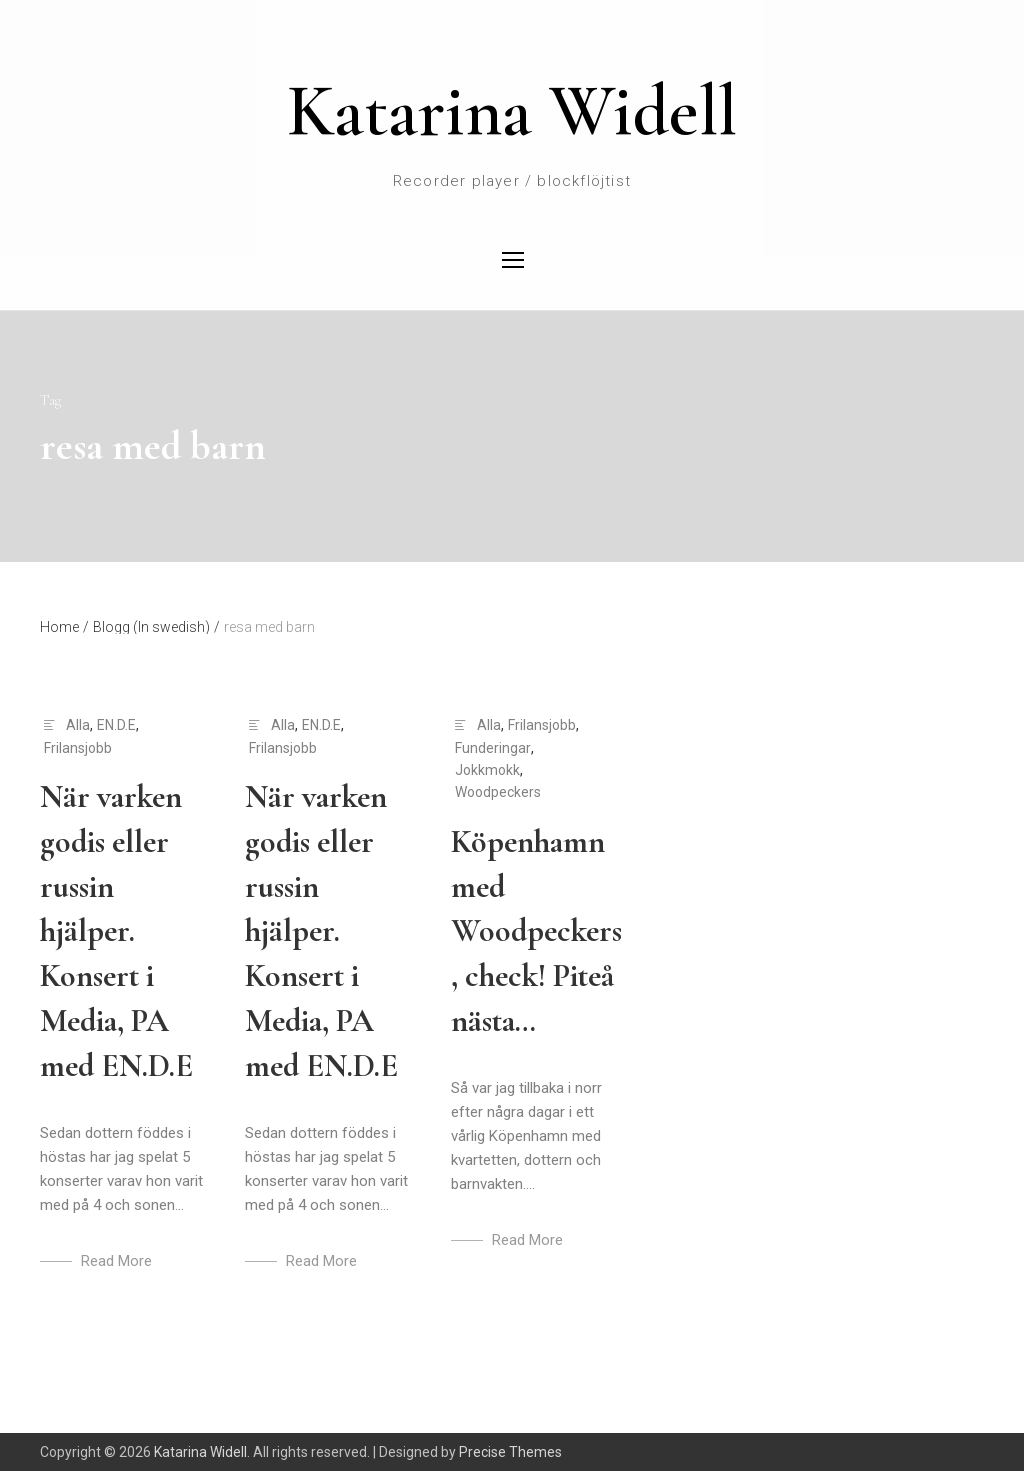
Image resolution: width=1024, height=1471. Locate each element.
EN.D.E (116, 725)
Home (64, 627)
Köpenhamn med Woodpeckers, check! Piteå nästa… (536, 931)
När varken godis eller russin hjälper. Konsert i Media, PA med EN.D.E (116, 931)
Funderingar (493, 748)
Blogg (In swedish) (156, 627)
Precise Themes (510, 1452)
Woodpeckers (498, 792)
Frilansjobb (78, 748)
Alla (78, 725)
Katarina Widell (512, 111)
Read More (116, 1261)
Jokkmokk (487, 770)
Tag (50, 400)
